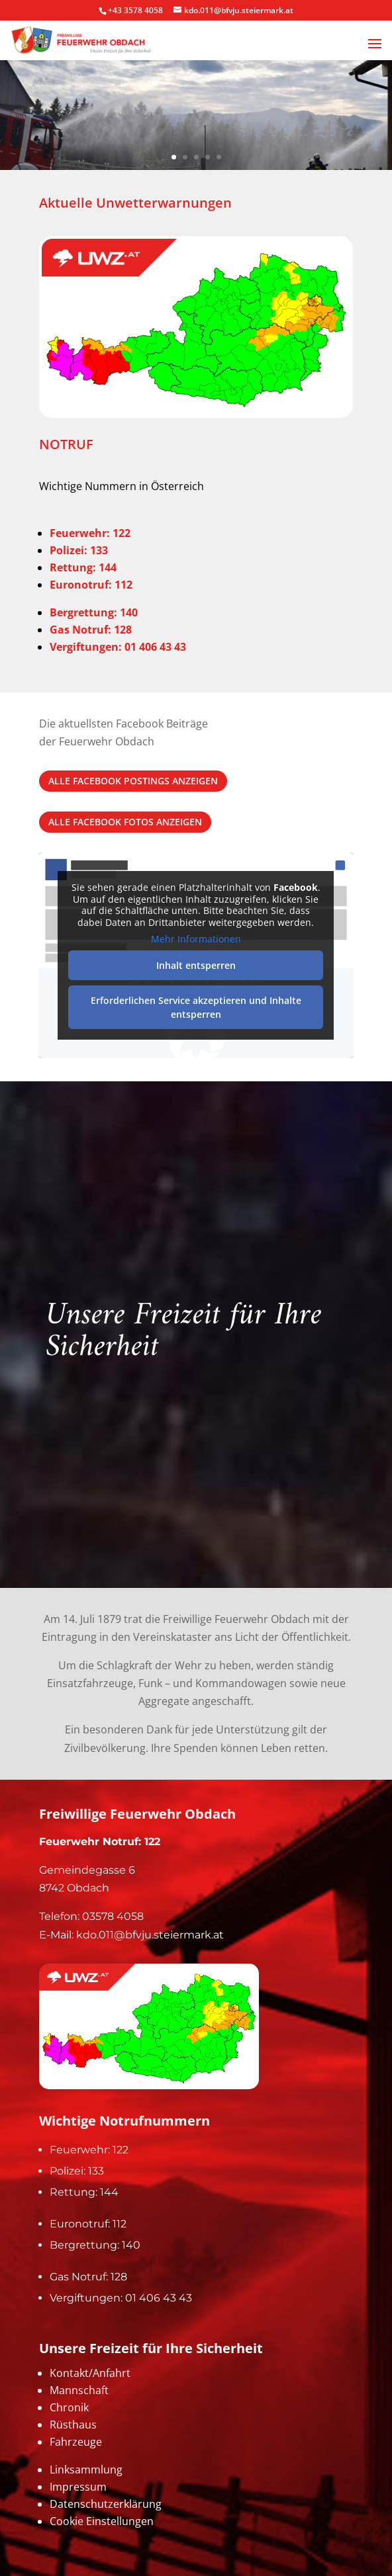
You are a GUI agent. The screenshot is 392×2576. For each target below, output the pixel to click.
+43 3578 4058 (135, 10)
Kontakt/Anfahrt (90, 2373)
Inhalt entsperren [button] (196, 965)
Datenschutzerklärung (106, 2504)
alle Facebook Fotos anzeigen (125, 821)
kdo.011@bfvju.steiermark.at (150, 1935)
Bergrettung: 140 (95, 2245)
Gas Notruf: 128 (88, 2276)
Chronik (69, 2407)
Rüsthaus (73, 2424)
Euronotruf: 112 (88, 2224)
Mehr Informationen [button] (196, 940)
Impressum (78, 2486)
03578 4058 (113, 1916)
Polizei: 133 (79, 550)
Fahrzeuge (76, 2441)
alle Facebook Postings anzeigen (133, 780)
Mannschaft (79, 2390)
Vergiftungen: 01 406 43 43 (121, 2298)
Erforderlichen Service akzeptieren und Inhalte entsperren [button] (196, 1007)
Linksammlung (86, 2469)
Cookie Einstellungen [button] (102, 2521)
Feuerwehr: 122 (90, 533)
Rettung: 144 (84, 2192)
